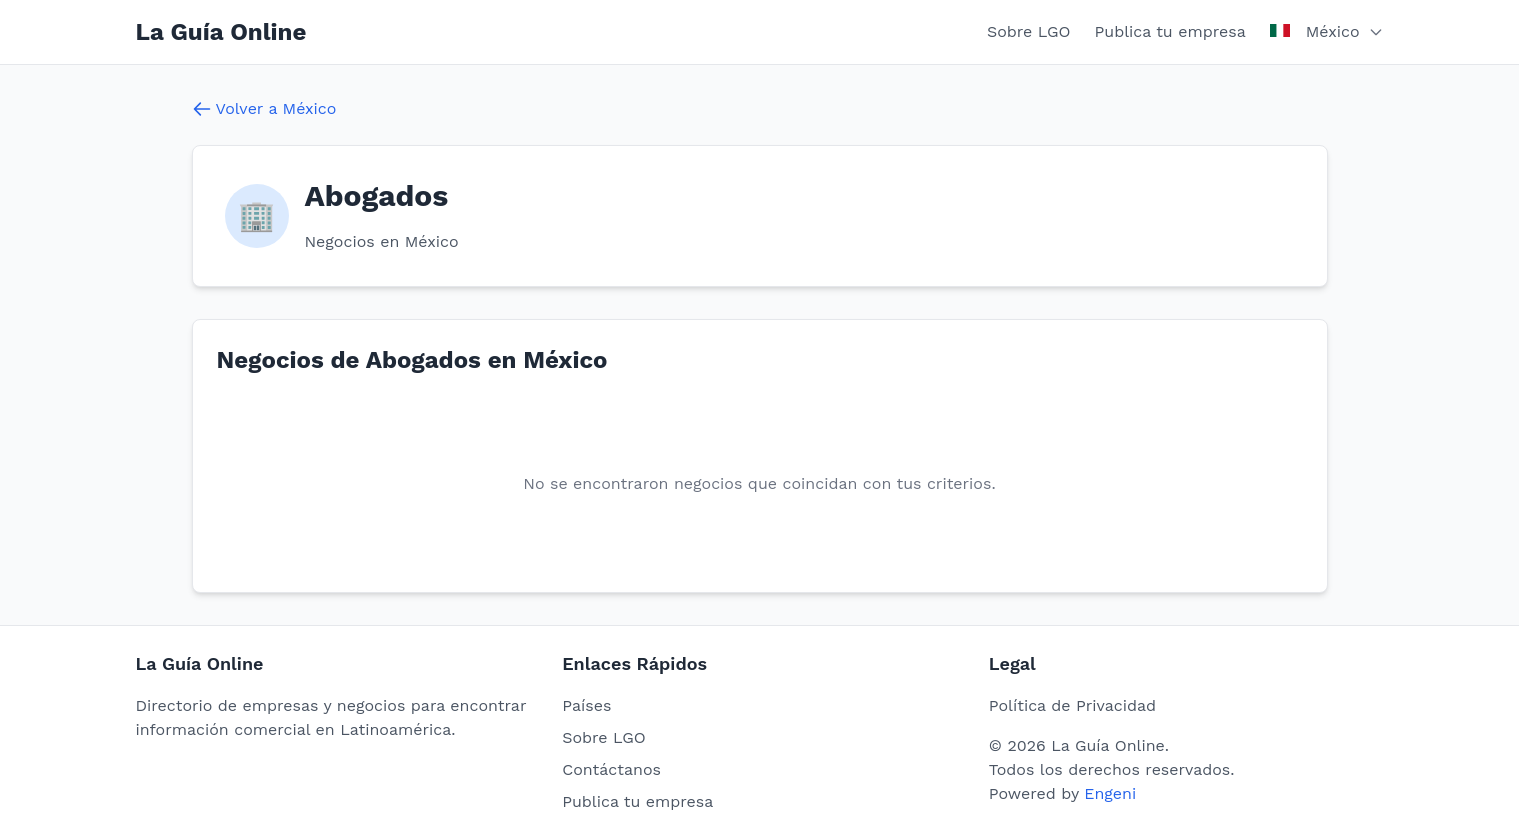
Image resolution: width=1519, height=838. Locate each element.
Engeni (1110, 793)
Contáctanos (611, 769)
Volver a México (264, 109)
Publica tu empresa (1170, 31)
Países (586, 705)
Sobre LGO (1029, 31)
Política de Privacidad (1072, 705)
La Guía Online (221, 32)
